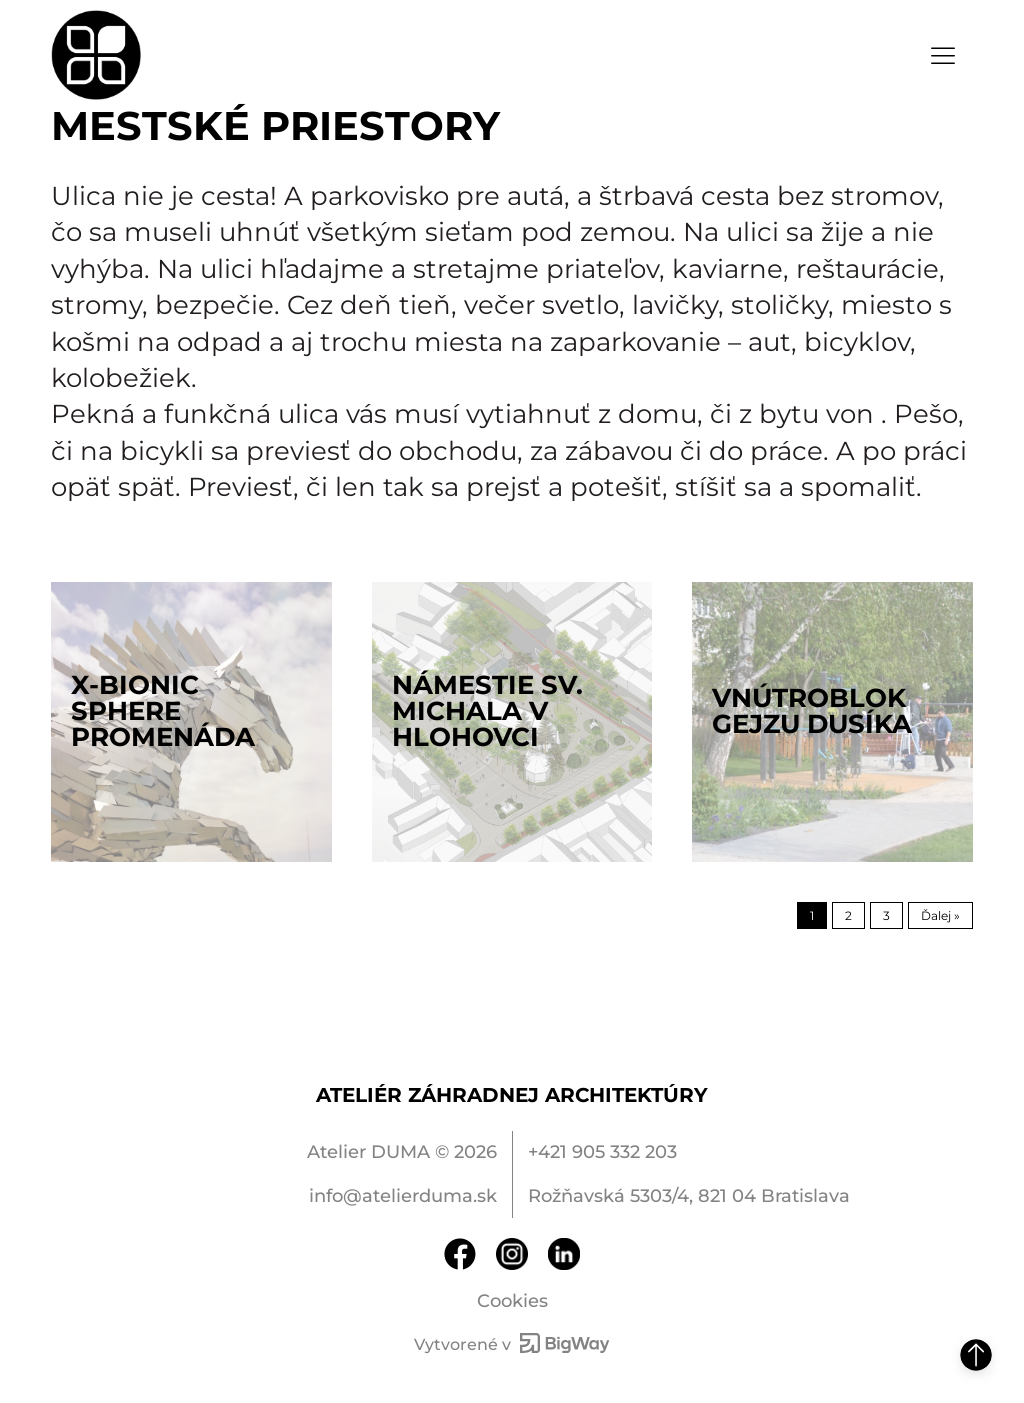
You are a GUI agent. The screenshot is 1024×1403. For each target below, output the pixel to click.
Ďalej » (940, 915)
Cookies (512, 1301)
